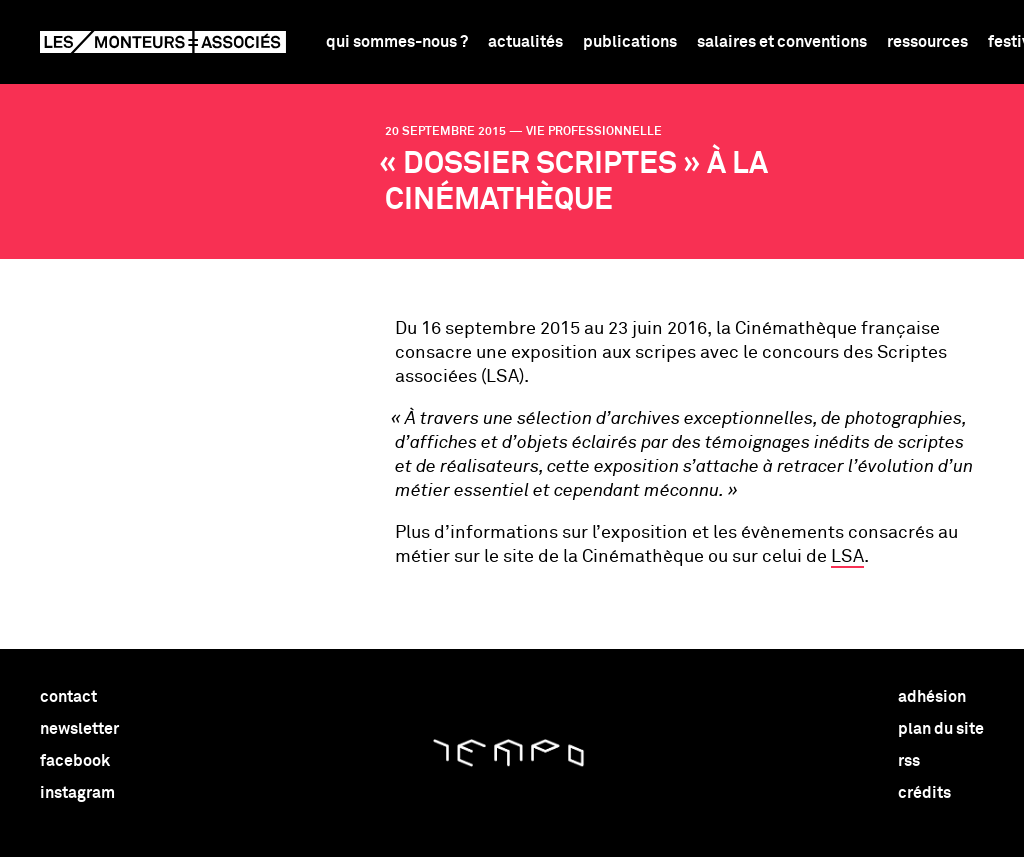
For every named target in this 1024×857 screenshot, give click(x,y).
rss (909, 761)
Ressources (927, 42)
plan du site (941, 729)
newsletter (79, 729)
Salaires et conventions (782, 42)
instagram (77, 793)
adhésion (932, 697)
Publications (630, 42)
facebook (75, 761)
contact (68, 697)
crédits (924, 793)
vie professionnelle (594, 132)
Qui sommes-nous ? (397, 42)
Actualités (525, 42)
